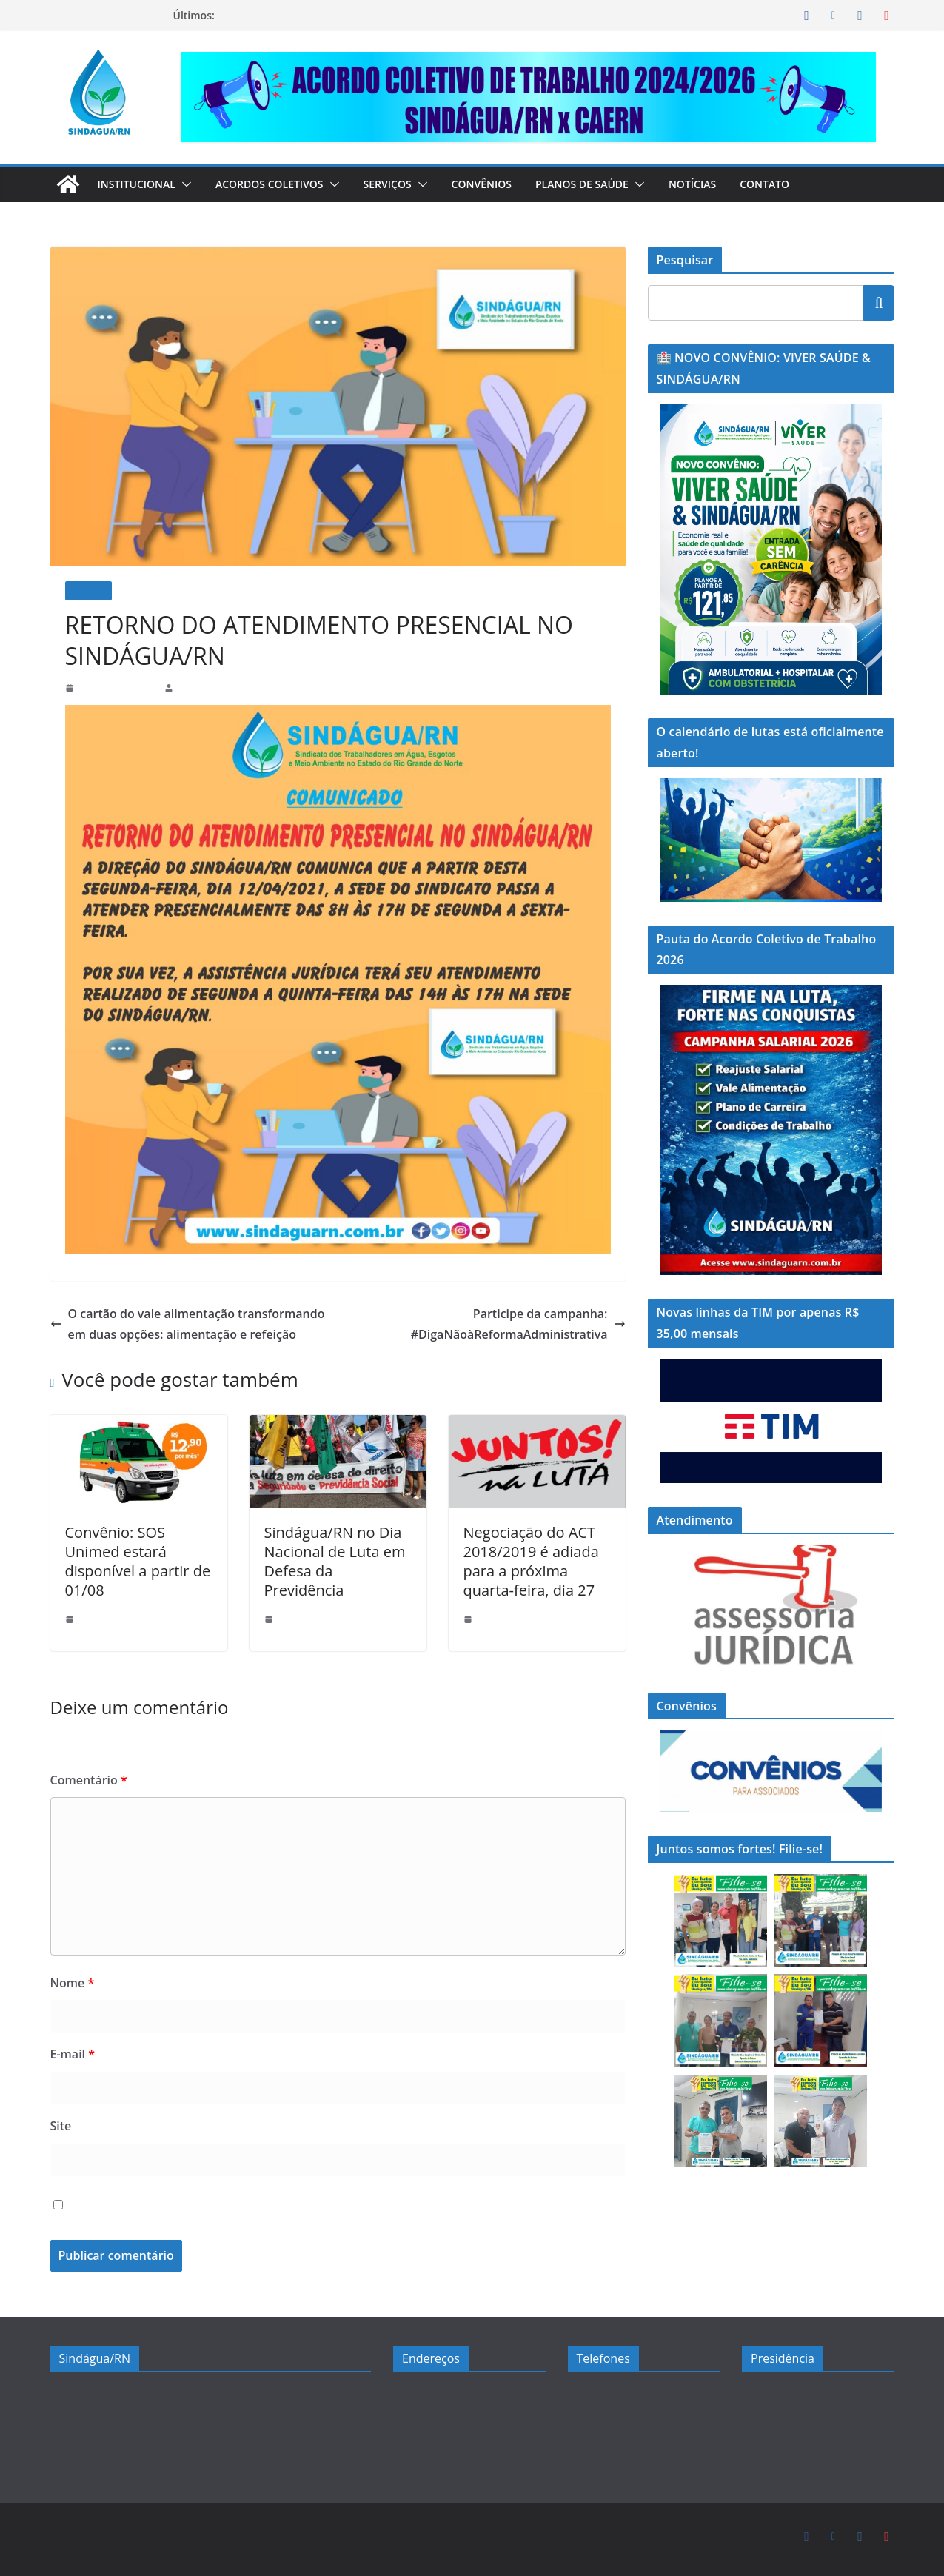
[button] (189, 184)
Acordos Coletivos (279, 184)
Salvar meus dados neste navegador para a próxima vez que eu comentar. (274, 2206)
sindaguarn (200, 688)
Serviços (404, 184)
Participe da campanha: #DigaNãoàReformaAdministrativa (528, 1325)
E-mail (71, 2054)
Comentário (85, 1780)
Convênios (501, 184)
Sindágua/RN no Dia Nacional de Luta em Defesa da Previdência (330, 1552)
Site (60, 2126)
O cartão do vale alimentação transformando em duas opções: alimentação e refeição (181, 1324)
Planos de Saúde (604, 184)
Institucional (140, 184)
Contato (793, 184)
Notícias (718, 184)
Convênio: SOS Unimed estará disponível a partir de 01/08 (138, 1552)
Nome (69, 1983)
